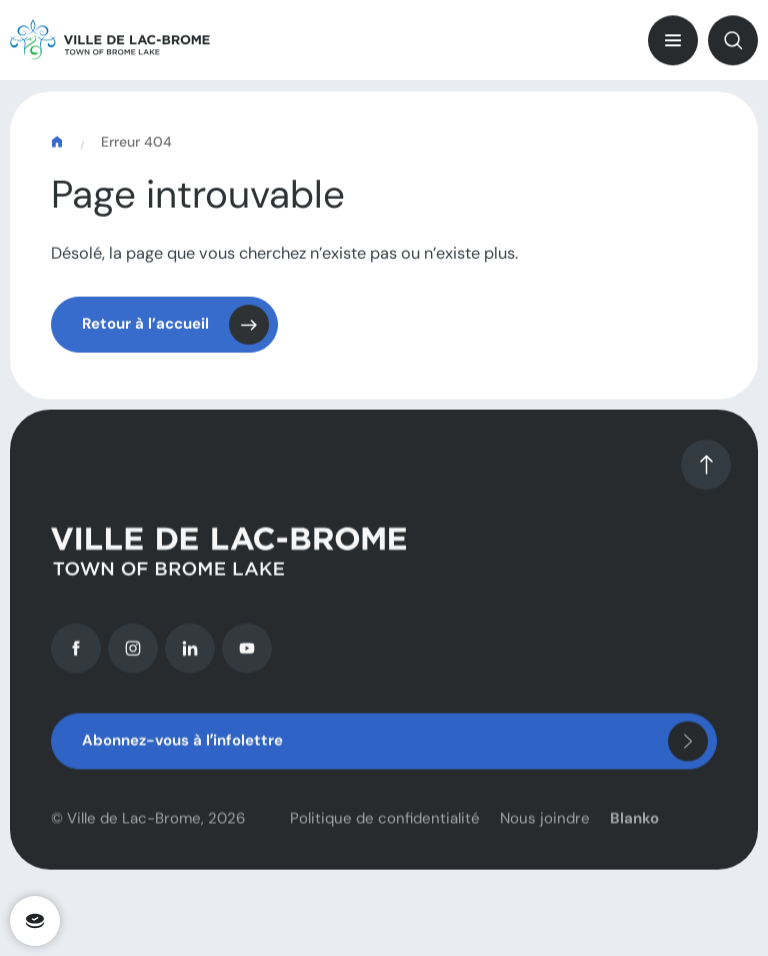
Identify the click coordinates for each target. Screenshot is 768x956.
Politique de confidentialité (385, 826)
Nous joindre (545, 826)
